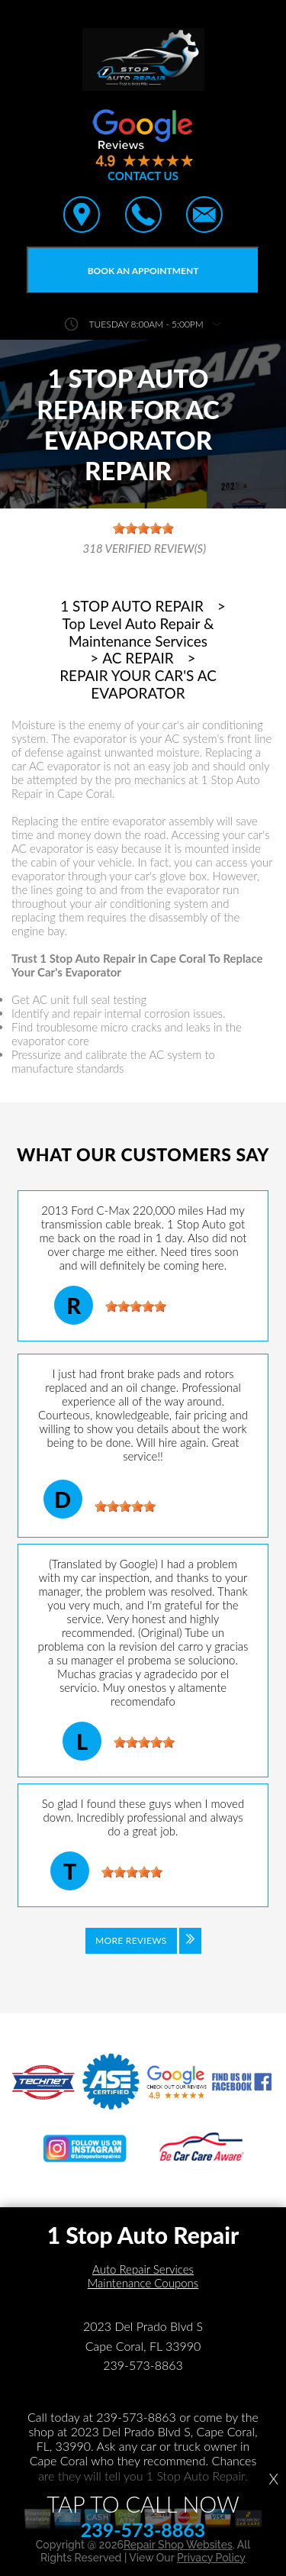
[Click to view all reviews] (143, 1951)
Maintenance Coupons (143, 2283)
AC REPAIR (138, 658)
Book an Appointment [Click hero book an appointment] (143, 270)
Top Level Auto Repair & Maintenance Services (138, 632)
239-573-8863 (143, 2365)
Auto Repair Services (143, 2269)
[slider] (135, 1306)
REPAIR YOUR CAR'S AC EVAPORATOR (138, 684)
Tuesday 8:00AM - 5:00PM (146, 324)
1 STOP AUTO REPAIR (132, 606)
